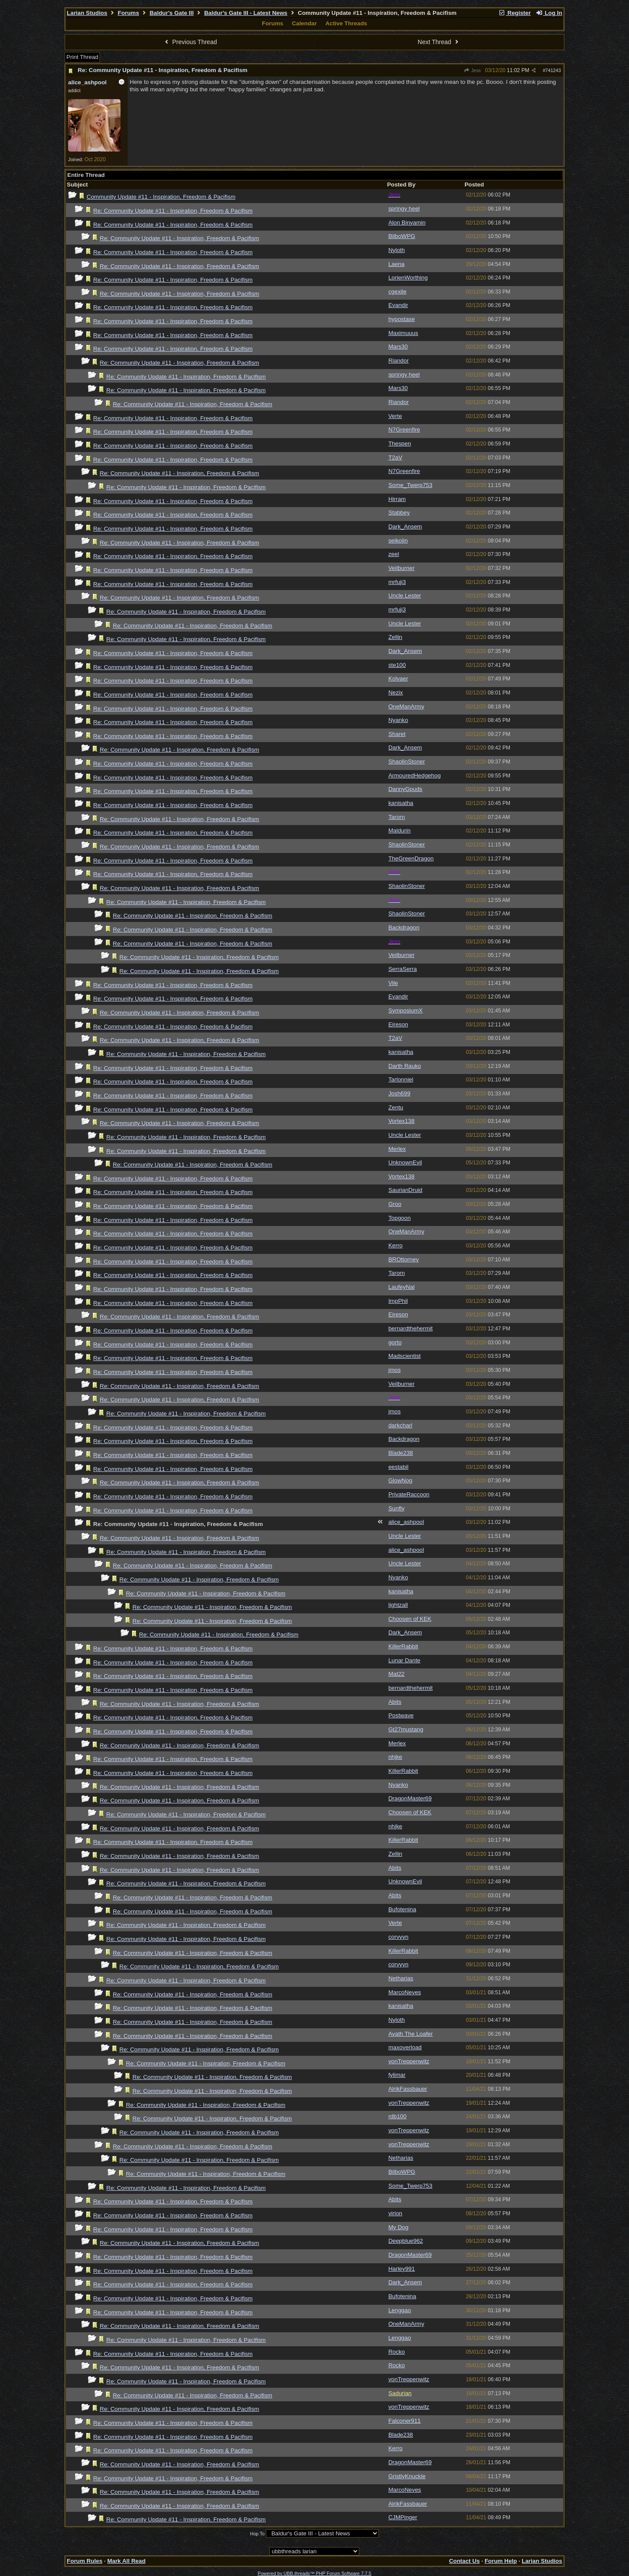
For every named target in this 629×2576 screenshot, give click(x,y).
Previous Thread (190, 41)
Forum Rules (84, 2561)
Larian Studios (87, 13)
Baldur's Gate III (172, 13)
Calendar (304, 23)
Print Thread (82, 57)
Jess (472, 70)
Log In (549, 13)
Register (514, 13)
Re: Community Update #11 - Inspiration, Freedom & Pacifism (162, 70)
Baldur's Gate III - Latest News (246, 13)
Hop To (257, 2533)
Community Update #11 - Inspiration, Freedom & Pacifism (161, 196)
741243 (553, 70)
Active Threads (346, 23)
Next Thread (439, 41)
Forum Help (501, 2561)
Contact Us (464, 2561)
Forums (128, 13)
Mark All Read (126, 2561)
